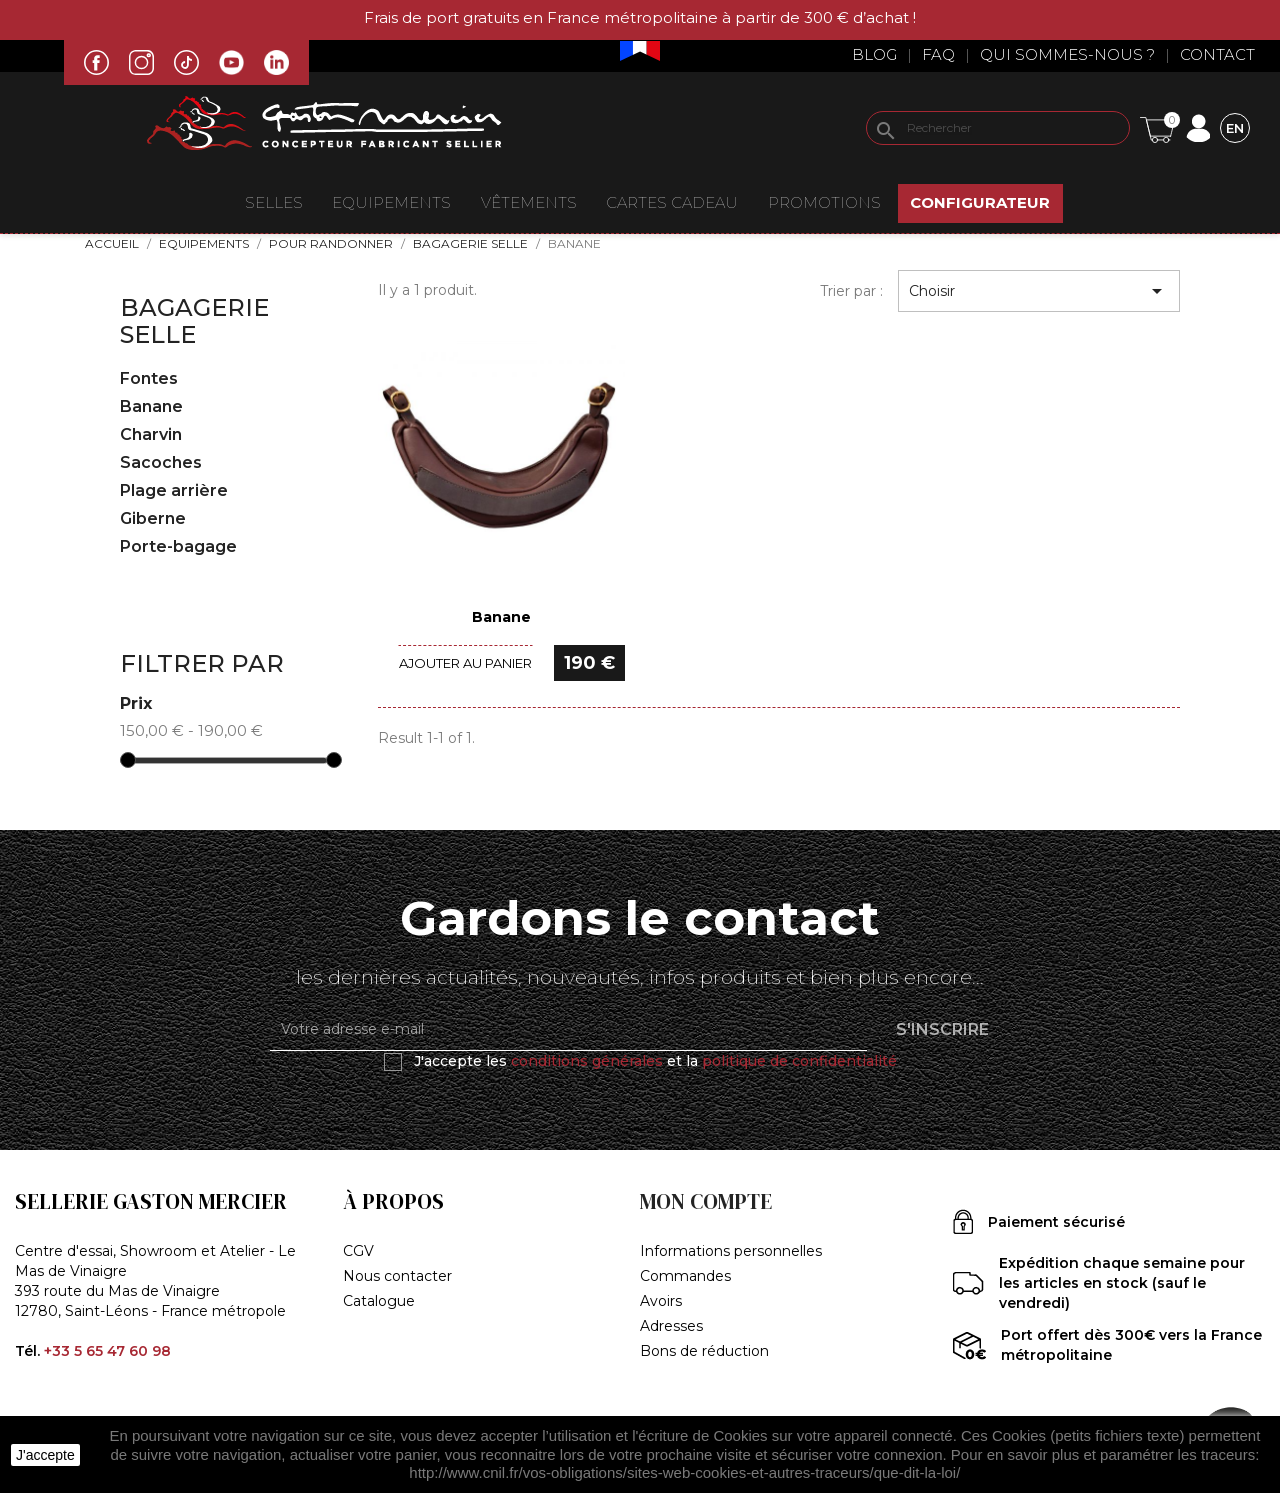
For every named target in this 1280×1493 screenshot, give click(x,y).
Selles (274, 202)
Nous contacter (397, 1276)
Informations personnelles (731, 1251)
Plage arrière (174, 490)
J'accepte (45, 1455)
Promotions (824, 202)
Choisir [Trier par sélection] (1039, 291)
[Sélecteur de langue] (1235, 127)
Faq (938, 54)
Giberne (153, 518)
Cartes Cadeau (672, 202)
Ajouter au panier (465, 663)
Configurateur (980, 202)
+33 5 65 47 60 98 (107, 1351)
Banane (151, 406)
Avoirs (661, 1301)
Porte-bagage (178, 546)
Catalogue (379, 1301)
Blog (874, 54)
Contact (1217, 54)
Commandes (685, 1276)
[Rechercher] (998, 128)
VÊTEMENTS (529, 202)
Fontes (149, 378)
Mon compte (706, 1201)
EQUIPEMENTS (391, 202)
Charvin (151, 434)
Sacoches (161, 462)
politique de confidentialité (799, 1061)
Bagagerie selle (194, 320)
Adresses (671, 1326)
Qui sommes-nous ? (1067, 54)
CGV (358, 1251)
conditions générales (587, 1061)
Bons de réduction (704, 1351)
